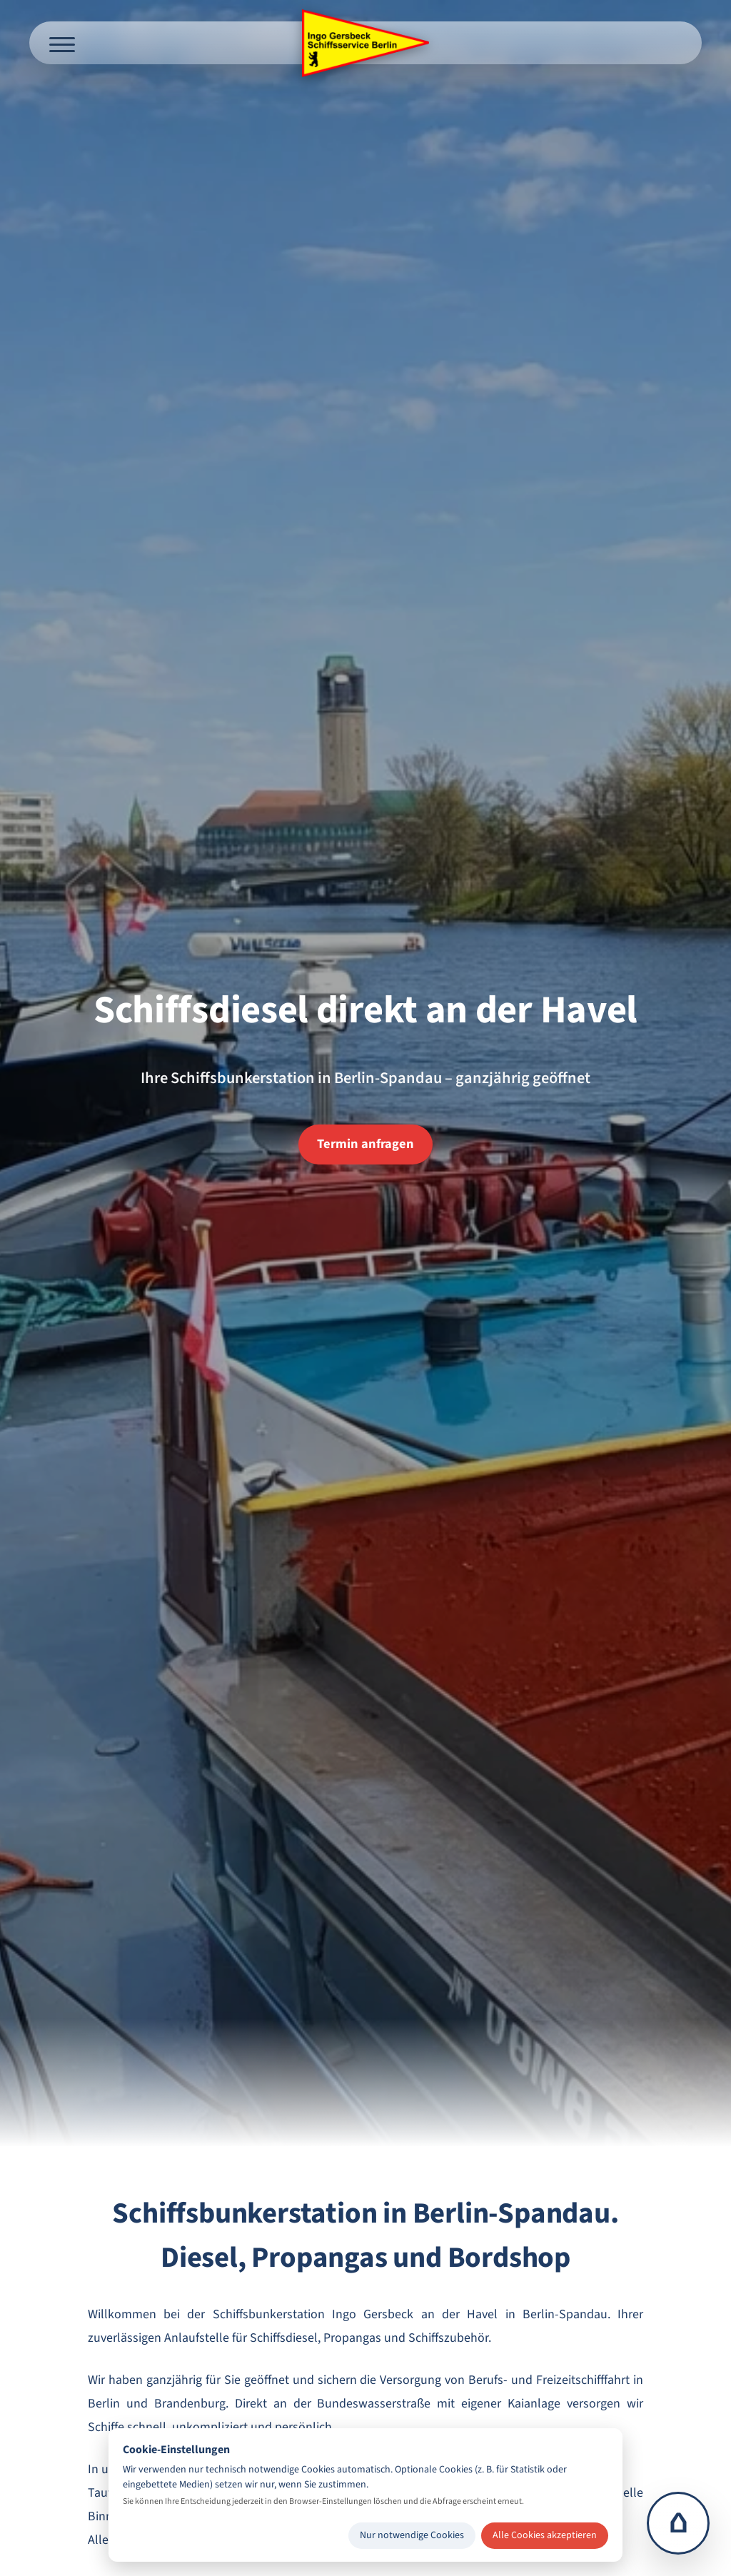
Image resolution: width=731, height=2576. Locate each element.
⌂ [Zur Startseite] (678, 2523)
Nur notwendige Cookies (412, 2535)
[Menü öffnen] (62, 43)
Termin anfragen (365, 1143)
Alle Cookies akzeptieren (545, 2535)
